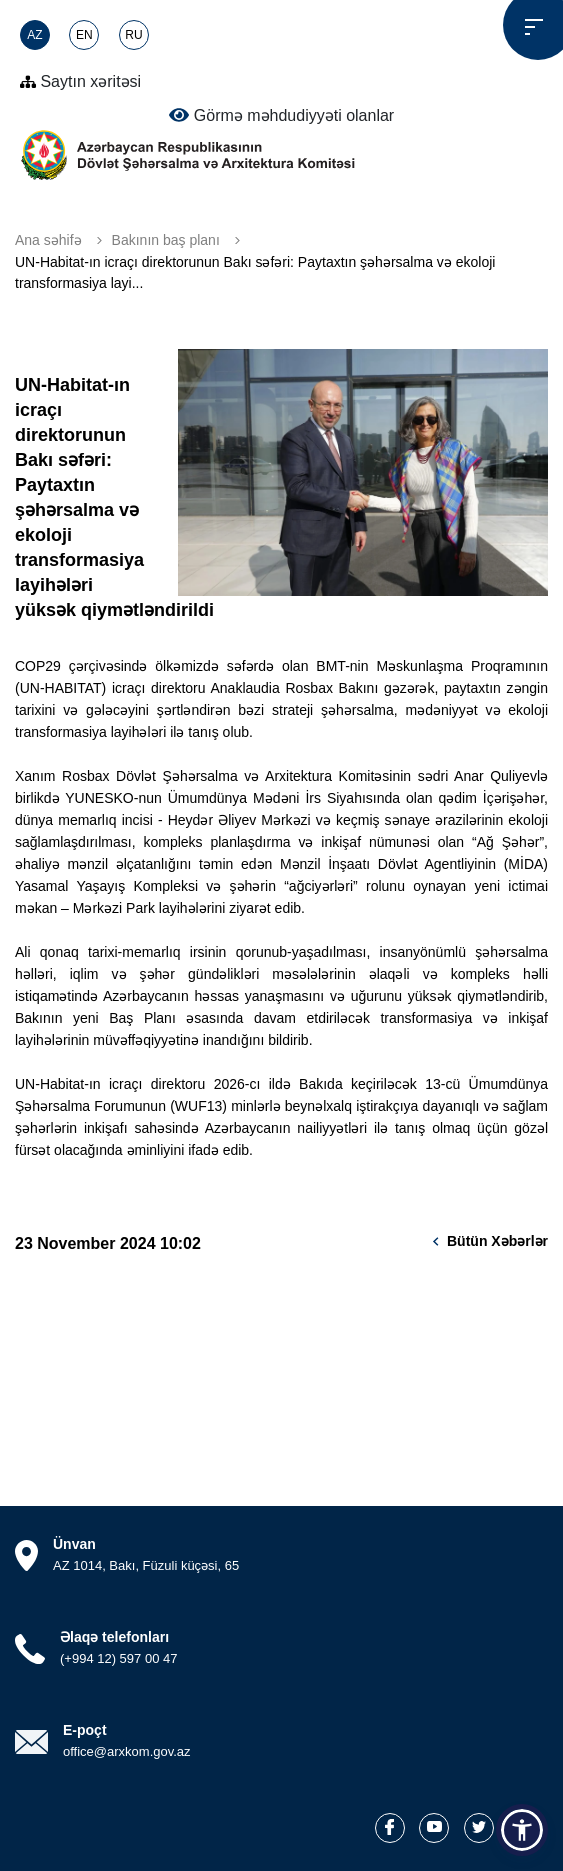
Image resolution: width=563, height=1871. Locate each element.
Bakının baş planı (166, 240)
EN (84, 35)
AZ (34, 35)
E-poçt (85, 1730)
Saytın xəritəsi (80, 81)
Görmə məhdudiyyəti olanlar (281, 115)
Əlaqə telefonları (114, 1637)
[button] (522, 1830)
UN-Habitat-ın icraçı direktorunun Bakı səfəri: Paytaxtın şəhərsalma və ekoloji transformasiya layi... (255, 272)
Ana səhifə (48, 240)
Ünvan (74, 1544)
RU (133, 35)
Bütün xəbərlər (497, 1241)
